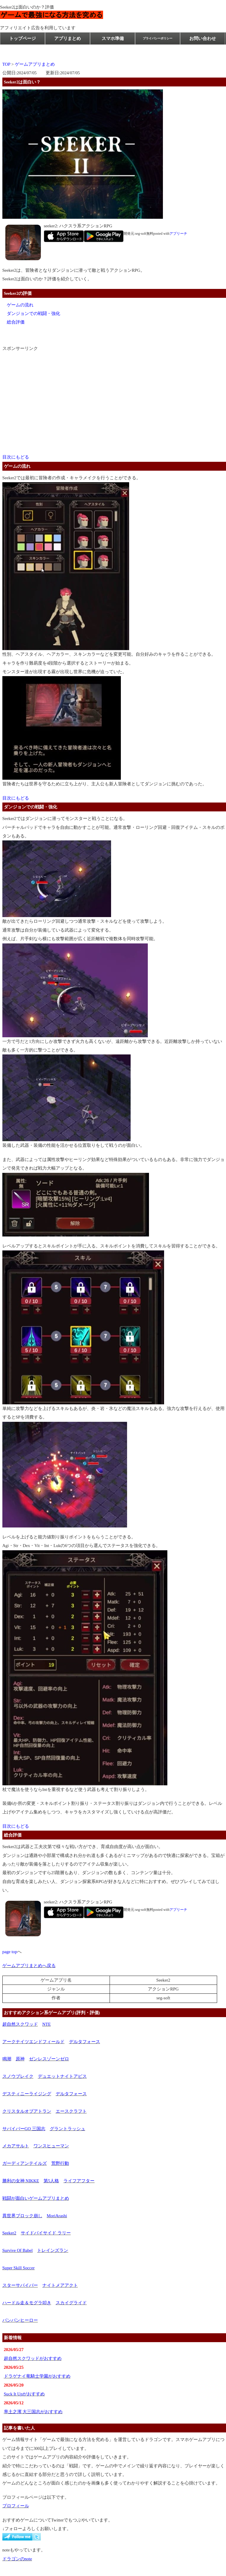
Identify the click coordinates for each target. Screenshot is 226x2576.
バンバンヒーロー (20, 2320)
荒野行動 (60, 2163)
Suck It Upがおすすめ (24, 2394)
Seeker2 (9, 2233)
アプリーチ (178, 234)
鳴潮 (6, 2058)
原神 (20, 2058)
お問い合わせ (202, 38)
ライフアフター (78, 2180)
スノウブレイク (17, 2076)
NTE (46, 2024)
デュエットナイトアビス (62, 2076)
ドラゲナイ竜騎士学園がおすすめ (37, 2376)
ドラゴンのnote (17, 2558)
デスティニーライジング (26, 2093)
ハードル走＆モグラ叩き (26, 2302)
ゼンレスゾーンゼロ (49, 2058)
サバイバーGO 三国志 (23, 2128)
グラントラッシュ (67, 2128)
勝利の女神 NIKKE (20, 2180)
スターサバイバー (20, 2285)
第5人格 (51, 2180)
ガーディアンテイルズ (24, 2163)
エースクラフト (71, 2111)
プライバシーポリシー (157, 38)
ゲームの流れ (20, 305)
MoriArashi (57, 2215)
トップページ (22, 38)
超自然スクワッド (20, 2024)
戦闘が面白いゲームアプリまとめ (35, 2198)
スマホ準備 (113, 38)
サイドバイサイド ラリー (46, 2233)
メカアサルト (15, 2146)
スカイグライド (71, 2302)
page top (9, 1951)
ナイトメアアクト (60, 2285)
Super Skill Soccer (18, 2267)
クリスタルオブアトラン (26, 2111)
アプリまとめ (67, 38)
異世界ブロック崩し (22, 2215)
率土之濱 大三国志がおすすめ (33, 2411)
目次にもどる (15, 457)
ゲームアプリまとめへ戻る (29, 1965)
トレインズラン (52, 2250)
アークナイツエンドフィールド (33, 2041)
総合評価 (16, 322)
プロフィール (15, 2505)
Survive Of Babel (17, 2250)
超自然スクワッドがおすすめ (33, 2358)
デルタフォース (84, 2041)
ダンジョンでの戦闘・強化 (33, 313)
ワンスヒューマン (51, 2146)
